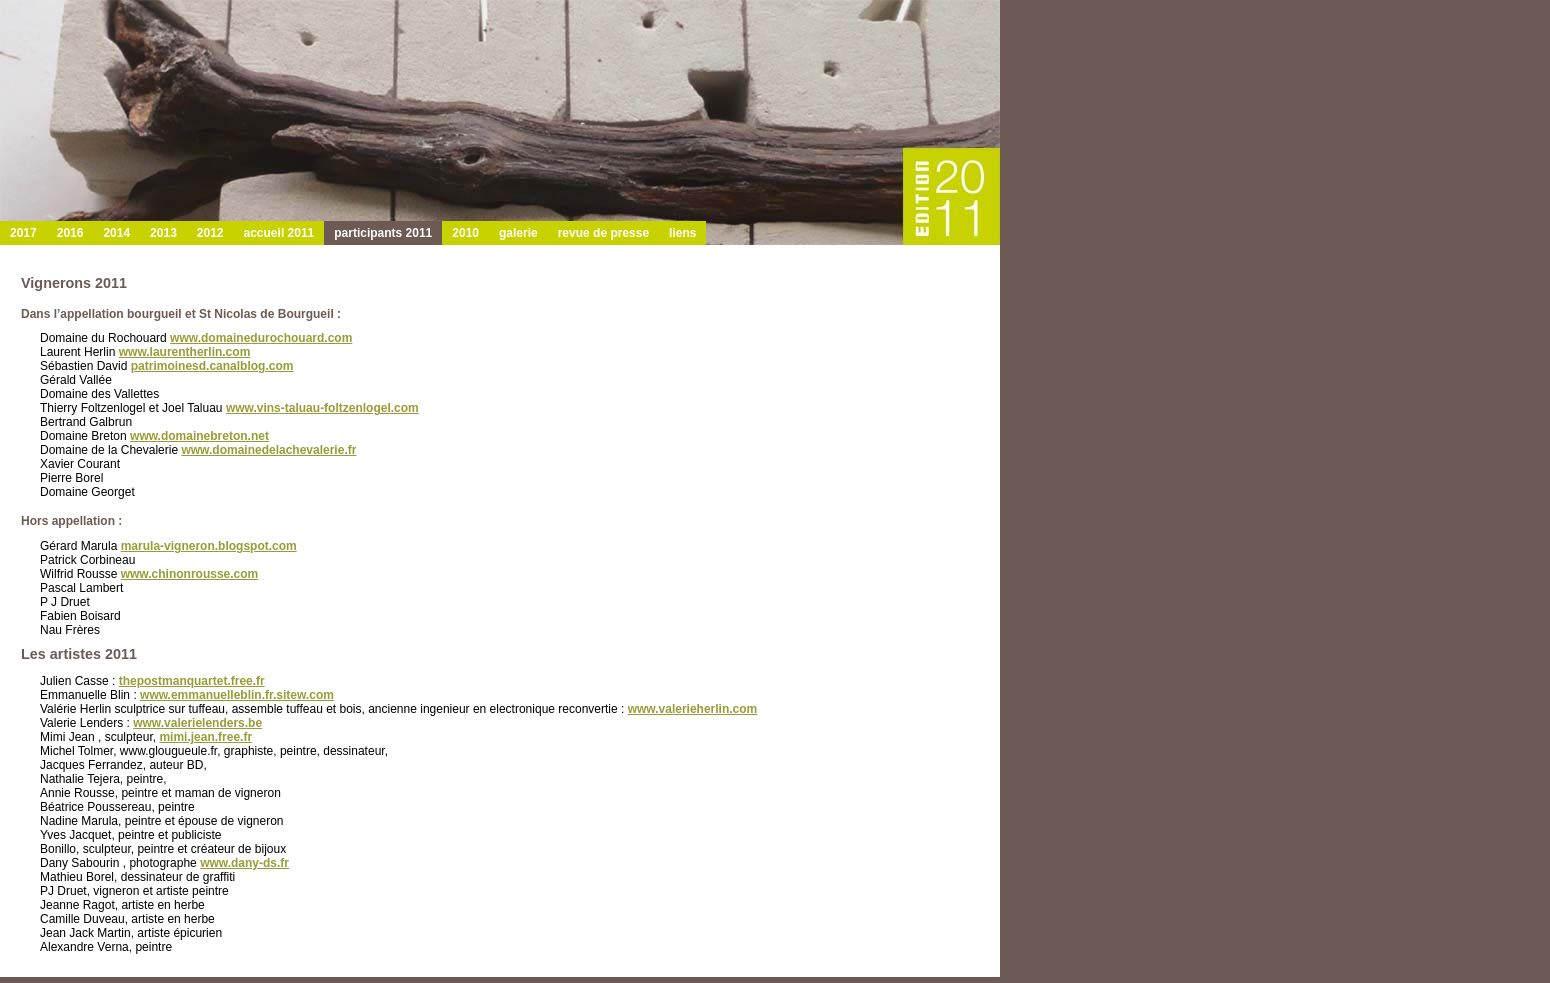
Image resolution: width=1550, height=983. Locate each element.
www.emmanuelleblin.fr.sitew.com (237, 695)
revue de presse (603, 233)
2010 (465, 233)
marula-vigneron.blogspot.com (209, 546)
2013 (163, 233)
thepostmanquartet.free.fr (192, 681)
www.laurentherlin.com (185, 352)
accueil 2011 (279, 233)
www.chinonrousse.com (190, 574)
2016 (70, 233)
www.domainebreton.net (199, 436)
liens (682, 233)
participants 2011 (383, 233)
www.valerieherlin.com (693, 709)
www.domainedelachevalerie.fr (268, 450)
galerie (518, 233)
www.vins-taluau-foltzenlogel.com (322, 408)
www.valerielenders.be (197, 723)
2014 (116, 233)
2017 (23, 233)
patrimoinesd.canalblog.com (212, 366)
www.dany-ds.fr (244, 863)
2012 (210, 233)
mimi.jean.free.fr (205, 737)
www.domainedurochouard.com (261, 338)
